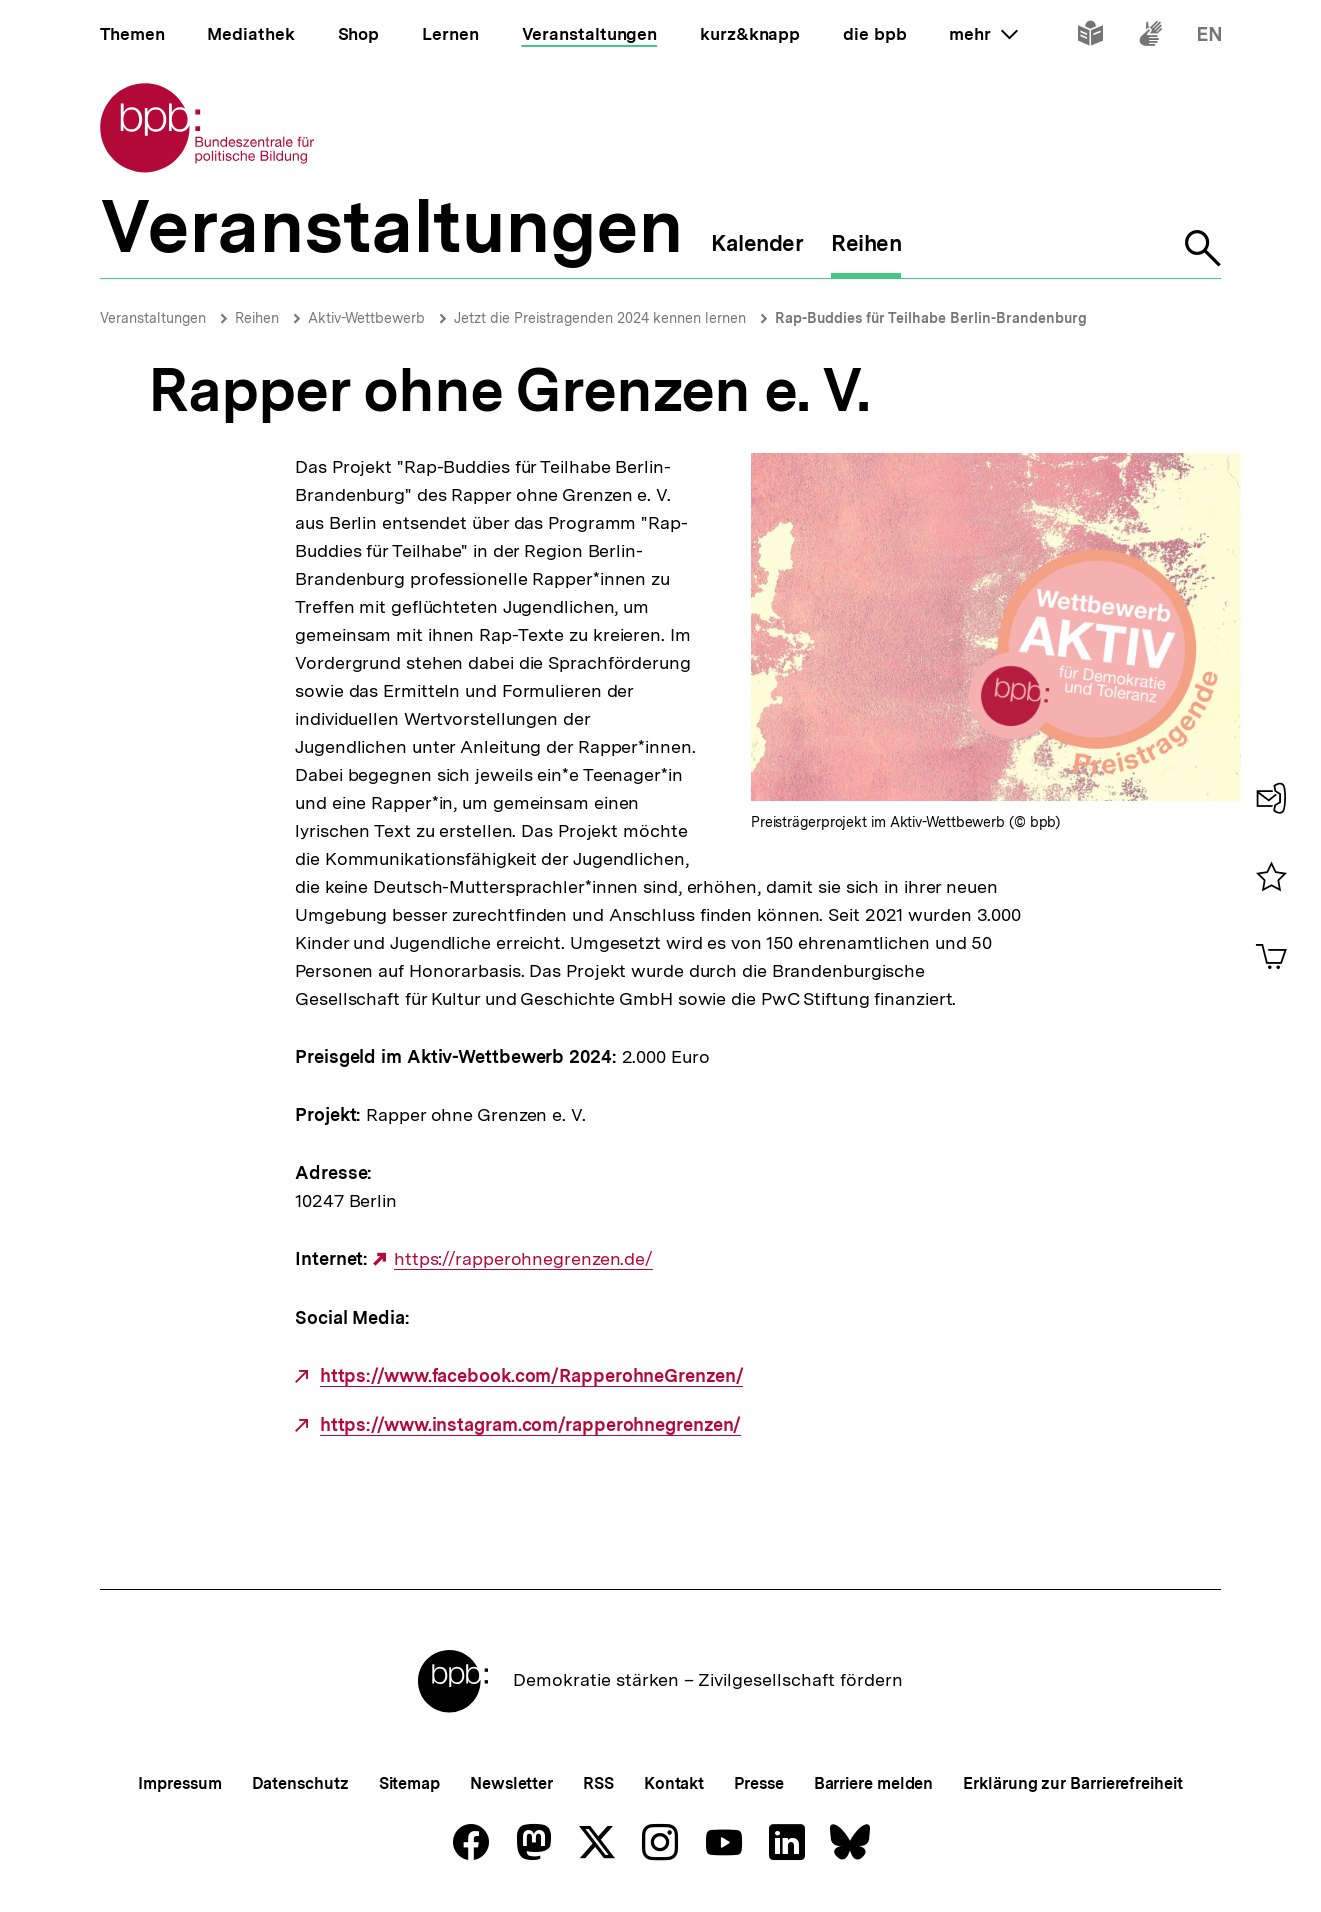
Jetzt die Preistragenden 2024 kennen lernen (600, 318)
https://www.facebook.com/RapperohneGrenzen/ (532, 1376)
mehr (983, 34)
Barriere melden (874, 1783)
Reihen (257, 318)
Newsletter (511, 1783)
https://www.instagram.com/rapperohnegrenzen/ (531, 1425)
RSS (598, 1783)
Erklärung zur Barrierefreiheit (1072, 1783)
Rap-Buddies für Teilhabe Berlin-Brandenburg (931, 318)
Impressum (179, 1783)
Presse (758, 1783)
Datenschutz (300, 1783)
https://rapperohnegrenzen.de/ (523, 1259)
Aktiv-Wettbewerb (366, 318)
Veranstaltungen (153, 318)
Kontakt (674, 1783)
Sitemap (409, 1783)
